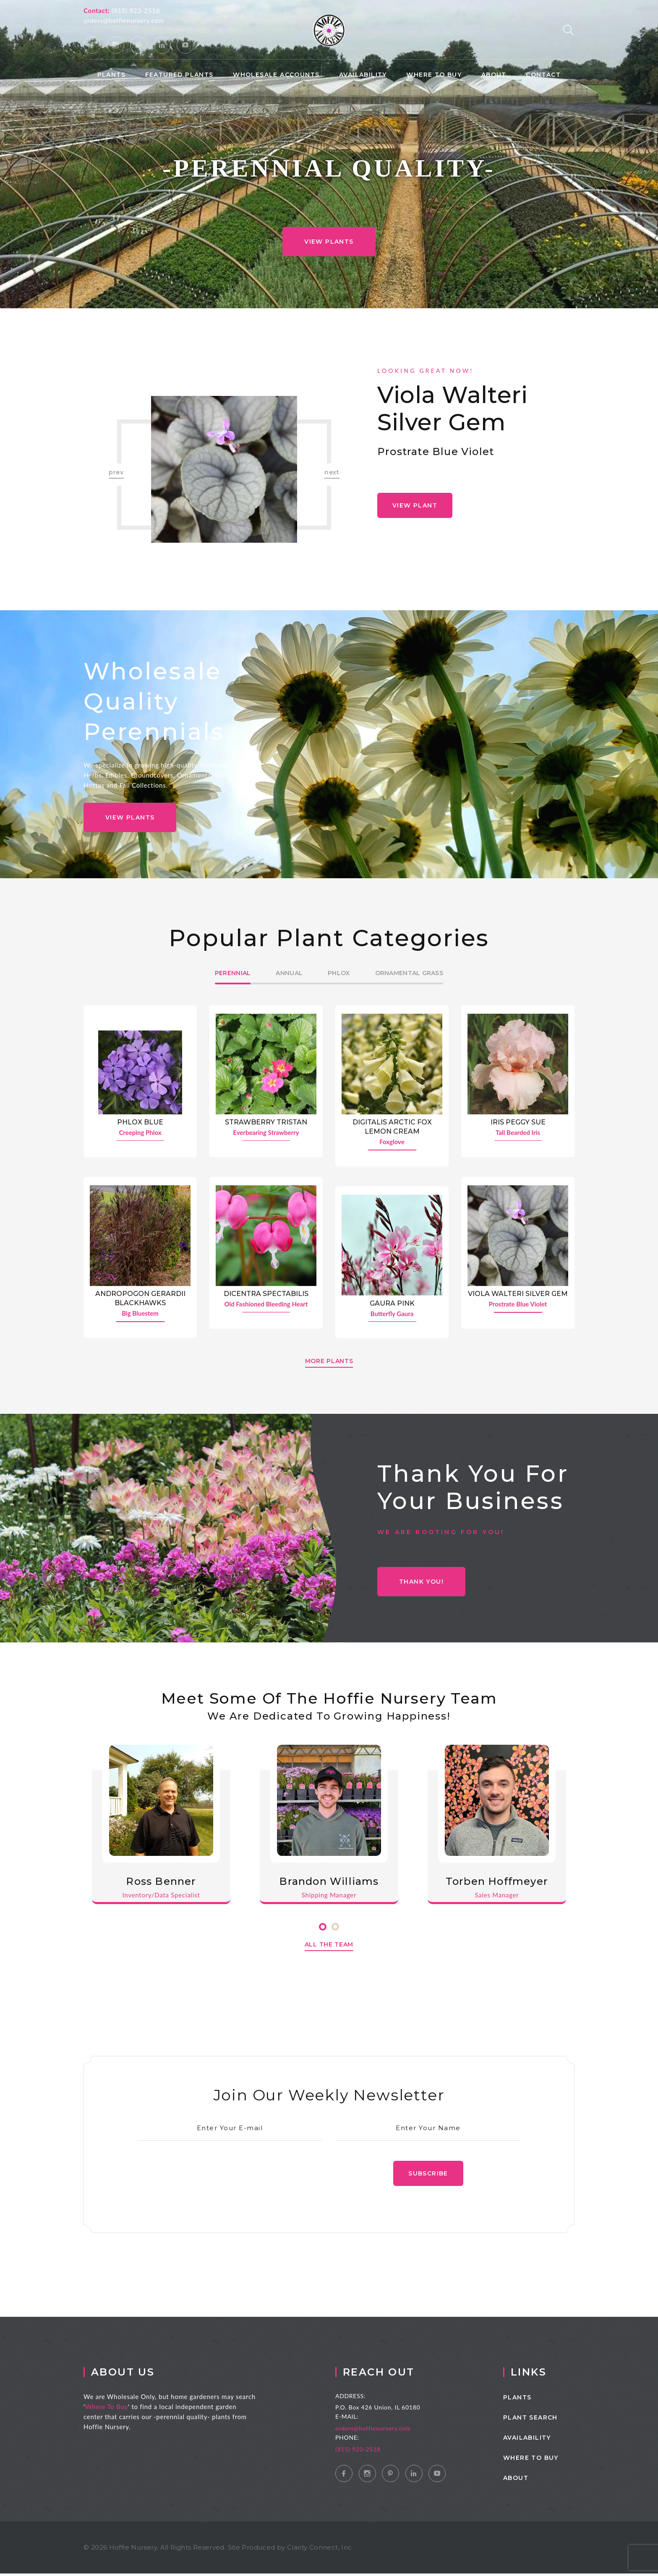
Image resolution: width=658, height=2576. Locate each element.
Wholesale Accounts (276, 74)
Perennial (233, 973)
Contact (543, 74)
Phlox (339, 973)
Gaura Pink (392, 1304)
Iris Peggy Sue (518, 1122)
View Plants (328, 241)
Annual (289, 973)
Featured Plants (179, 74)
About (494, 74)
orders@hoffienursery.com (124, 20)
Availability (363, 74)
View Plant (414, 505)
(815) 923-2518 (136, 10)
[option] (224, 469)
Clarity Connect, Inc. (320, 2550)
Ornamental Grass (409, 973)
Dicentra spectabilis (266, 1295)
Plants (111, 74)
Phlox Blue (140, 1122)
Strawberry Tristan (266, 1122)
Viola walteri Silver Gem (452, 408)
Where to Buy (434, 74)
